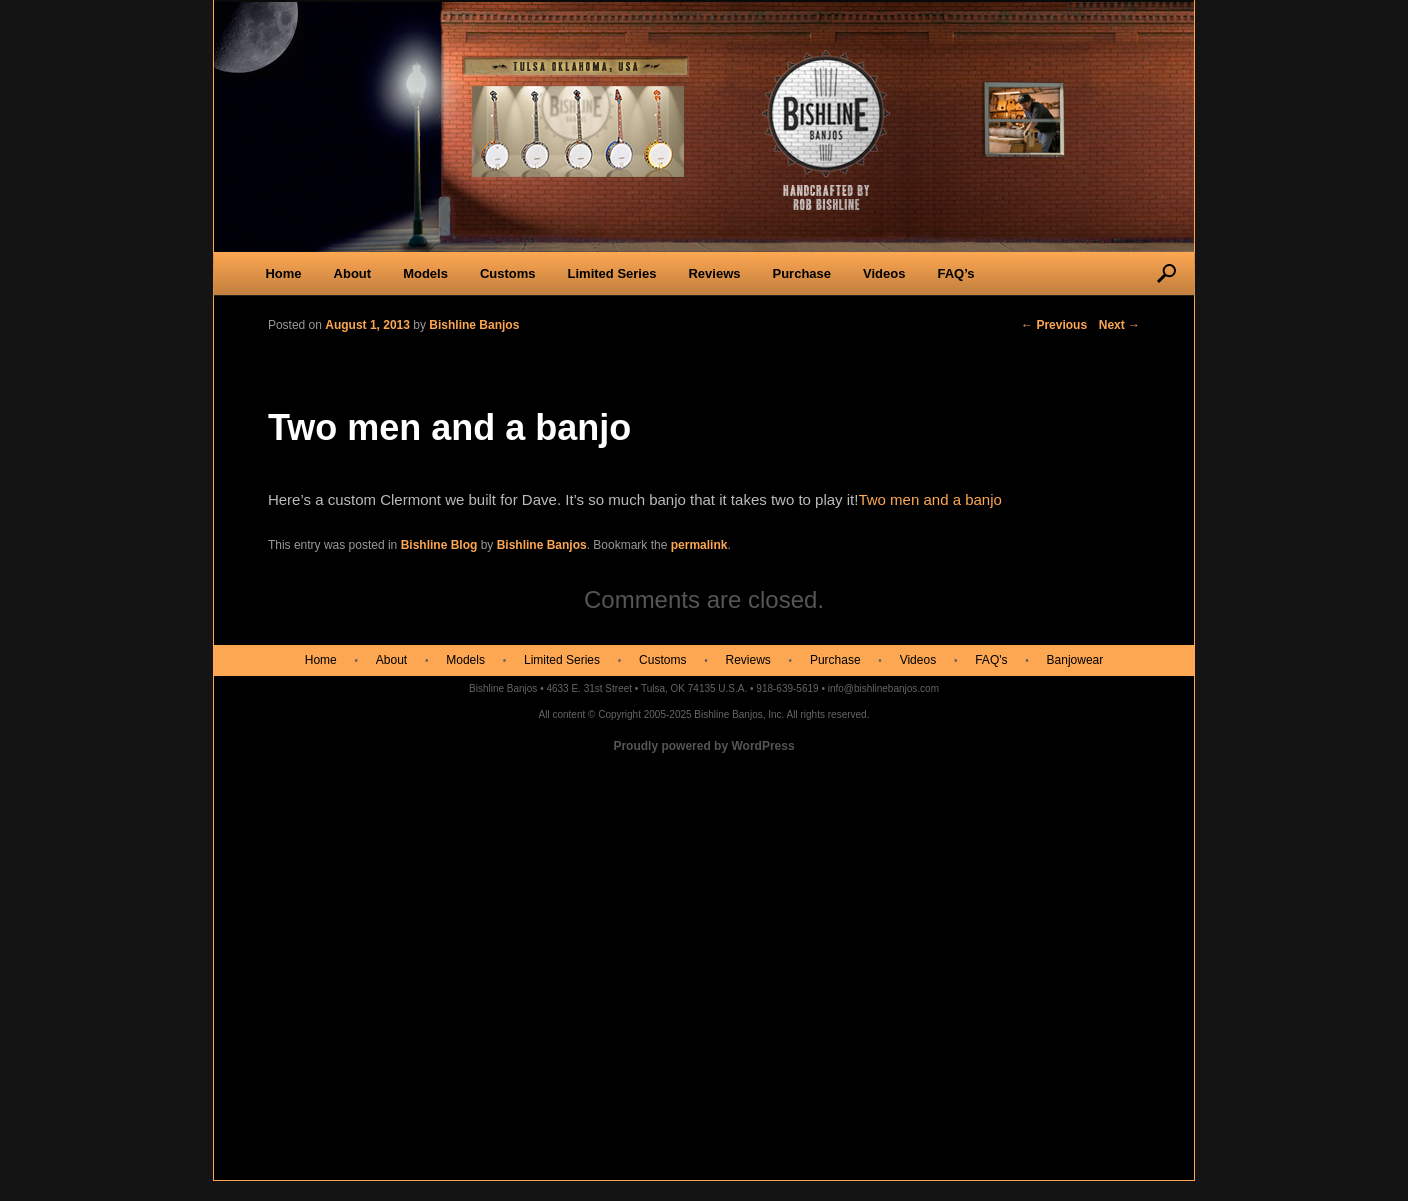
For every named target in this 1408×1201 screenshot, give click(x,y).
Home (283, 273)
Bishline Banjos (542, 545)
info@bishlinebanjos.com (883, 688)
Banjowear (1075, 660)
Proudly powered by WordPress (703, 746)
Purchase (801, 273)
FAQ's (991, 660)
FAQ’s (955, 273)
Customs (508, 273)
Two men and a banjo (929, 499)
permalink (699, 545)
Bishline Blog (439, 545)
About (353, 273)
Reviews (714, 273)
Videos (884, 273)
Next (1119, 325)
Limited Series (612, 273)
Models (425, 273)
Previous (1054, 325)
